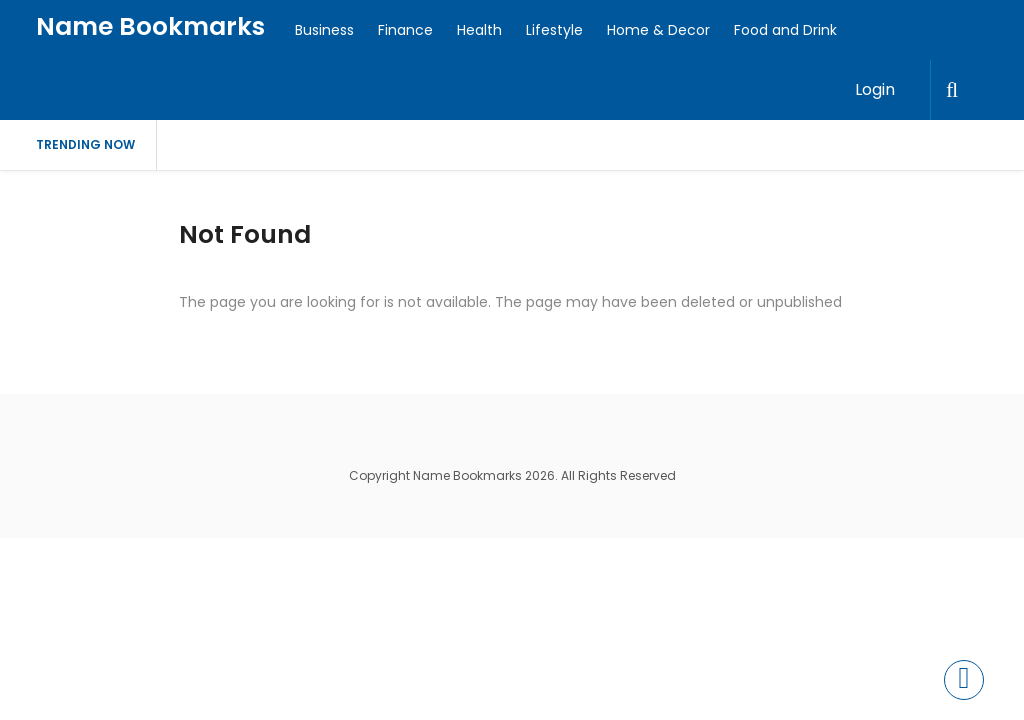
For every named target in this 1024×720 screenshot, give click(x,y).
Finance (405, 30)
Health (479, 30)
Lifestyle (554, 30)
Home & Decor (658, 30)
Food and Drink (785, 30)
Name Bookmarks (150, 26)
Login (875, 89)
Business (324, 30)
